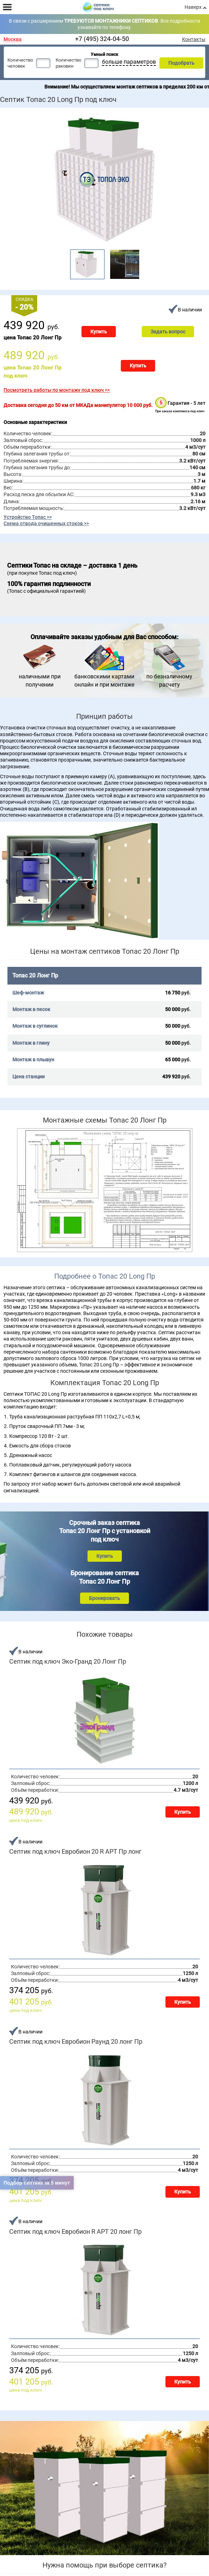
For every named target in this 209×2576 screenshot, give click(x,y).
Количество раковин (68, 62)
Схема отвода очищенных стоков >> (46, 523)
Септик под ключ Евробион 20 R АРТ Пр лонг (75, 1851)
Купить (98, 331)
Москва (13, 39)
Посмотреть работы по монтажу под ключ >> (57, 390)
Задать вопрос (168, 331)
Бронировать (104, 1598)
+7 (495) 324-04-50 (102, 38)
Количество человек (20, 62)
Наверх (193, 7)
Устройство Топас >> (28, 517)
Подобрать (181, 63)
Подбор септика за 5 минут (37, 2183)
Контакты (193, 39)
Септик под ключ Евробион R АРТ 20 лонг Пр (75, 2231)
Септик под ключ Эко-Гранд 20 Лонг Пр (67, 1661)
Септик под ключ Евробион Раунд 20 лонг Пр (75, 2041)
